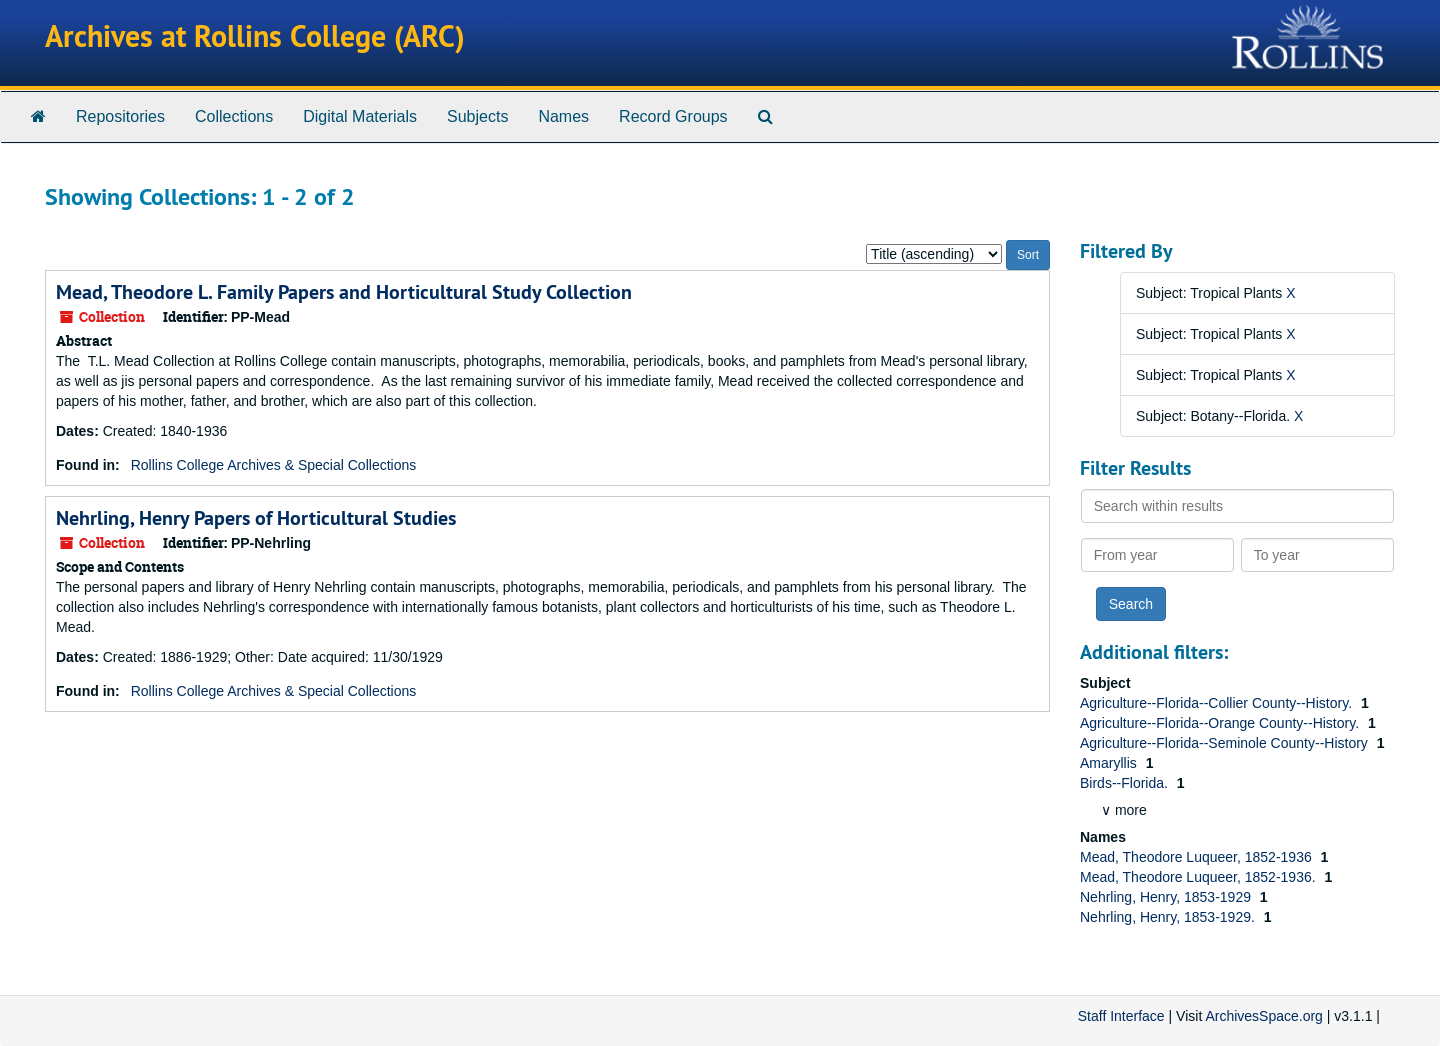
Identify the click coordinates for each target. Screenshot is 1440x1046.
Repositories (120, 116)
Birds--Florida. (1126, 783)
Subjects (477, 116)
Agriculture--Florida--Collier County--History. (1218, 703)
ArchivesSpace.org (1264, 1016)
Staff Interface (1121, 1016)
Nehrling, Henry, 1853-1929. (1169, 917)
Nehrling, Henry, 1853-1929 (1167, 897)
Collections (234, 116)
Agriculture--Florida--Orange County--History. (1221, 723)
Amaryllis (1110, 763)
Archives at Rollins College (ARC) (255, 36)
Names (563, 116)
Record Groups (673, 116)
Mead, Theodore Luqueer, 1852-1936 (1198, 857)
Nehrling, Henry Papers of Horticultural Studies (256, 518)
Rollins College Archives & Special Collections (274, 465)
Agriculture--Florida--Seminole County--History (1226, 743)
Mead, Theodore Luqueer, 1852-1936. (1199, 877)
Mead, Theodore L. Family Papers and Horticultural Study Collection (344, 292)
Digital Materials (360, 116)
